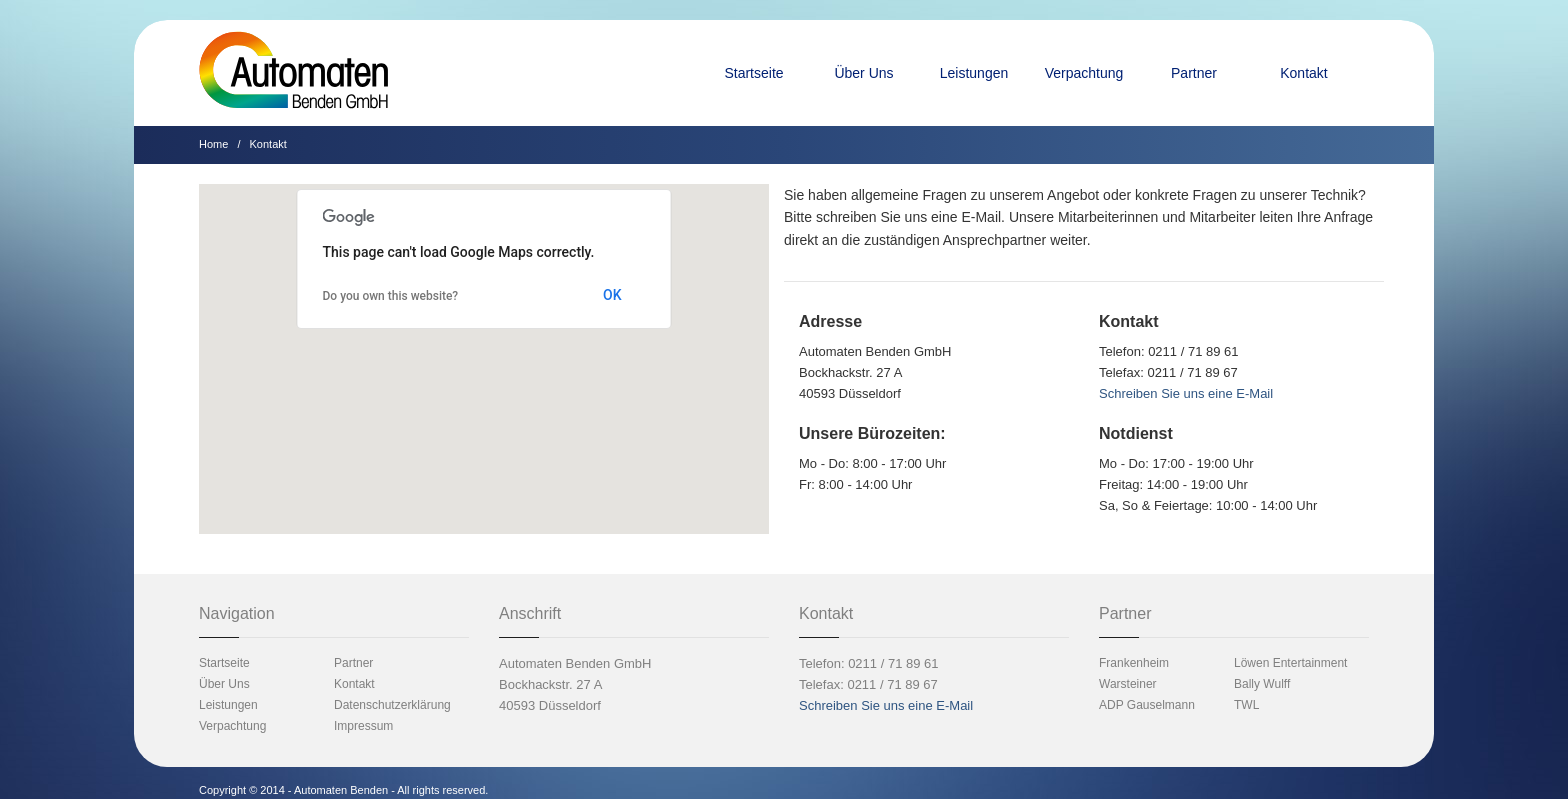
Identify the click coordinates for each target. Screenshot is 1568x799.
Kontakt (1303, 73)
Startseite (753, 73)
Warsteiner (1128, 684)
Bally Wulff (1262, 684)
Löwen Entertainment (1290, 663)
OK (612, 295)
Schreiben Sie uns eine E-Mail (1186, 393)
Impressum (363, 726)
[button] (484, 347)
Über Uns (863, 73)
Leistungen (974, 73)
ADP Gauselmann (1147, 705)
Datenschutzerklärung (392, 705)
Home (213, 144)
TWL (1246, 705)
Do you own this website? (391, 296)
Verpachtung (1084, 73)
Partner (1194, 73)
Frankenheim (1134, 663)
